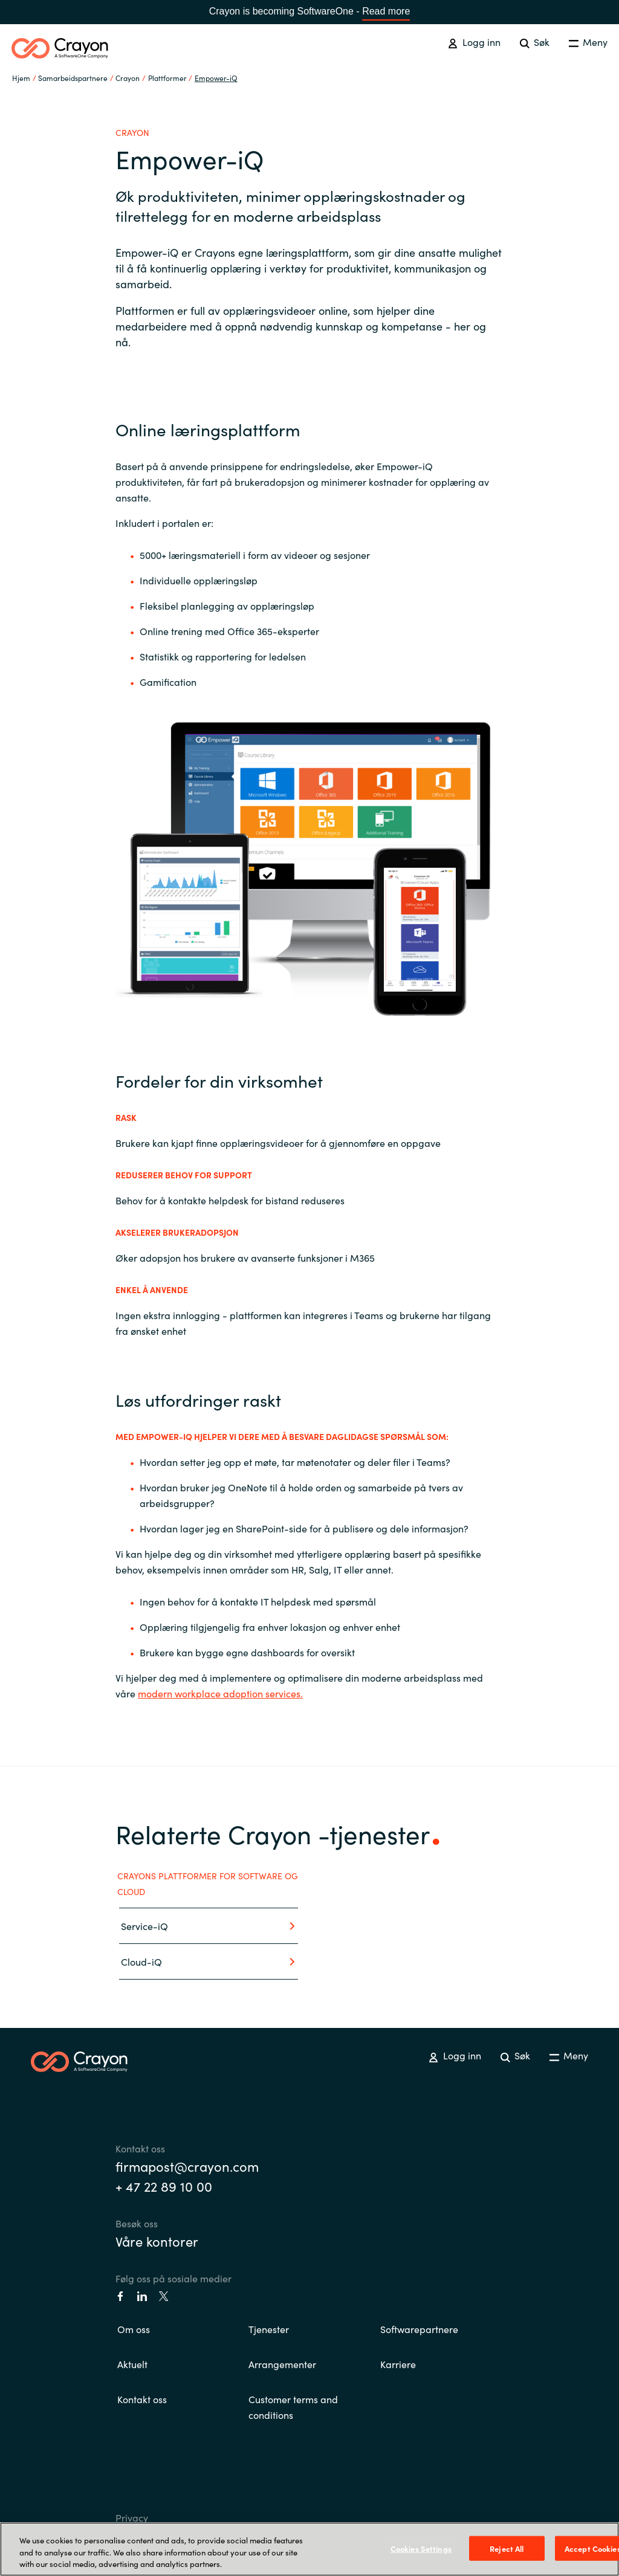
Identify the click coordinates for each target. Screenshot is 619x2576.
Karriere (398, 2364)
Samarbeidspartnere (73, 78)
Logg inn (474, 41)
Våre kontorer (156, 2241)
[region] (309, 2549)
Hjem (21, 78)
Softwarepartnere (419, 2329)
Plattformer (167, 78)
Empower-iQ (216, 78)
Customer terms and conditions (293, 2406)
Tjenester (268, 2329)
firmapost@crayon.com (187, 2166)
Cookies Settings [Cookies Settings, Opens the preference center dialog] (421, 2548)
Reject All (506, 2548)
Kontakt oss (142, 2399)
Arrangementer (282, 2364)
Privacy (131, 2517)
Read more (386, 11)
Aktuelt (132, 2364)
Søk (534, 41)
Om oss (133, 2329)
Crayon (127, 78)
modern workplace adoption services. (220, 1693)
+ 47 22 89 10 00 (163, 2186)
